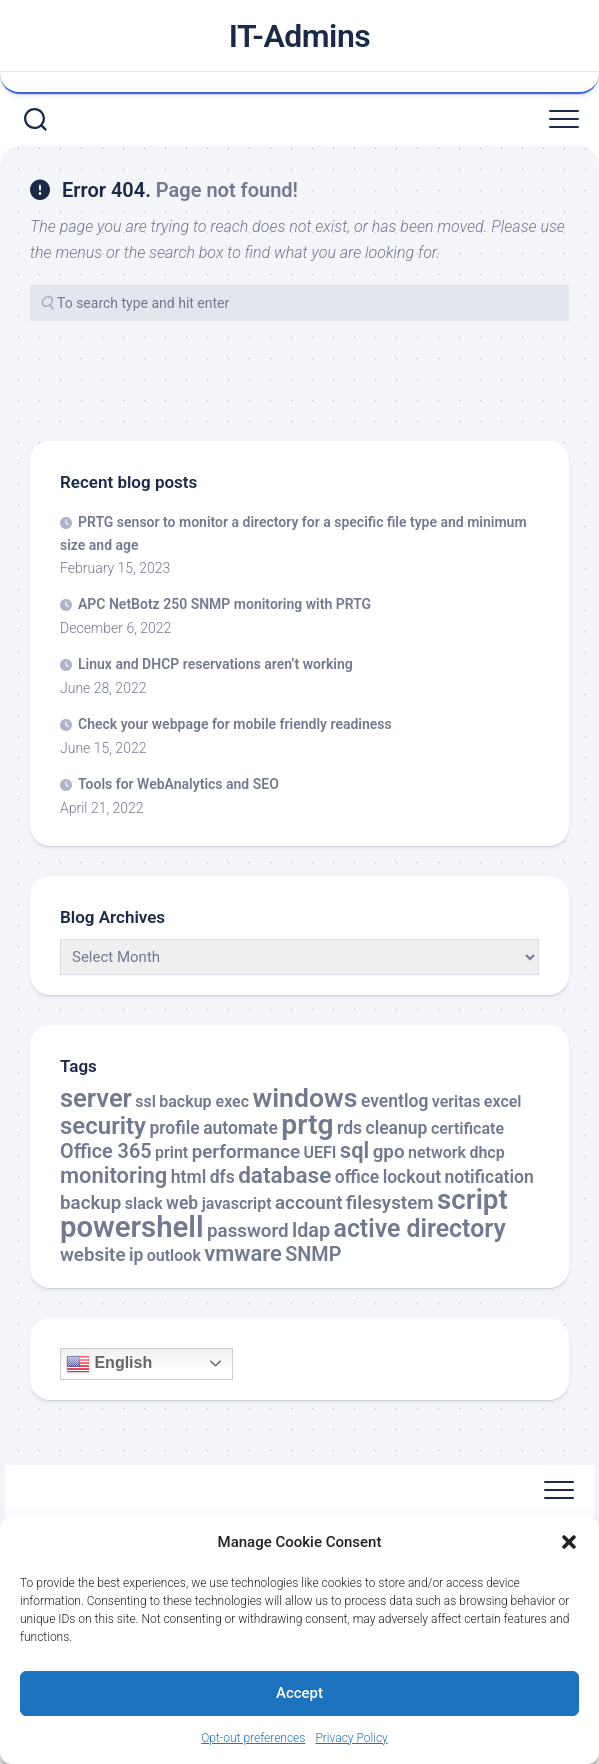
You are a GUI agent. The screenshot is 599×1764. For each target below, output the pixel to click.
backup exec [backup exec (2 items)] (204, 1101)
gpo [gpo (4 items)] (389, 1152)
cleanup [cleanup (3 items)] (397, 1128)
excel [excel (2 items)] (503, 1101)
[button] (569, 1542)
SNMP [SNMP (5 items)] (313, 1254)
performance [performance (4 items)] (246, 1152)
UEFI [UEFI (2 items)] (320, 1152)
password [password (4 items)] (248, 1231)
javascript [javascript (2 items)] (237, 1203)
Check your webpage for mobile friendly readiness (235, 724)
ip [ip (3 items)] (136, 1255)
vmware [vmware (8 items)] (243, 1253)
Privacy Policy (351, 1738)
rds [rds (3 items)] (349, 1128)
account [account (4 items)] (309, 1203)
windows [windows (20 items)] (304, 1098)
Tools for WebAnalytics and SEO (178, 784)
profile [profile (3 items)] (174, 1128)
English (109, 1364)
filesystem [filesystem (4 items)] (390, 1203)
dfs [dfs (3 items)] (222, 1177)
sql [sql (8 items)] (354, 1150)
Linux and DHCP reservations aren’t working (215, 664)
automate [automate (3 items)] (240, 1128)
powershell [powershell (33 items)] (132, 1227)
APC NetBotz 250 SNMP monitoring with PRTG (224, 604)
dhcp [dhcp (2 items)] (486, 1152)
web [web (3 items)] (182, 1203)
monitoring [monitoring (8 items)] (113, 1175)
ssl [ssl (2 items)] (145, 1101)
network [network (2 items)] (437, 1152)
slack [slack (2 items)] (144, 1203)
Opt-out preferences (253, 1738)
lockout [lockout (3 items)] (412, 1177)
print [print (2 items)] (171, 1152)
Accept (299, 1693)
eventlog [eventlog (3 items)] (395, 1101)
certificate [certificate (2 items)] (467, 1128)
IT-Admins (300, 36)
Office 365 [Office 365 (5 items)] (106, 1151)
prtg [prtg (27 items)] (307, 1124)
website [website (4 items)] (93, 1255)
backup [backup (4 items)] (90, 1203)
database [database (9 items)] (284, 1175)
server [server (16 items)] (96, 1098)
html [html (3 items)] (188, 1177)
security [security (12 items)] (103, 1126)
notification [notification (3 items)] (488, 1177)
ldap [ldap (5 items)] (311, 1230)
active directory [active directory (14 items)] (420, 1228)
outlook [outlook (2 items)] (174, 1255)
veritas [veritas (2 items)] (456, 1101)
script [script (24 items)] (472, 1199)
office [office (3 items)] (357, 1177)
